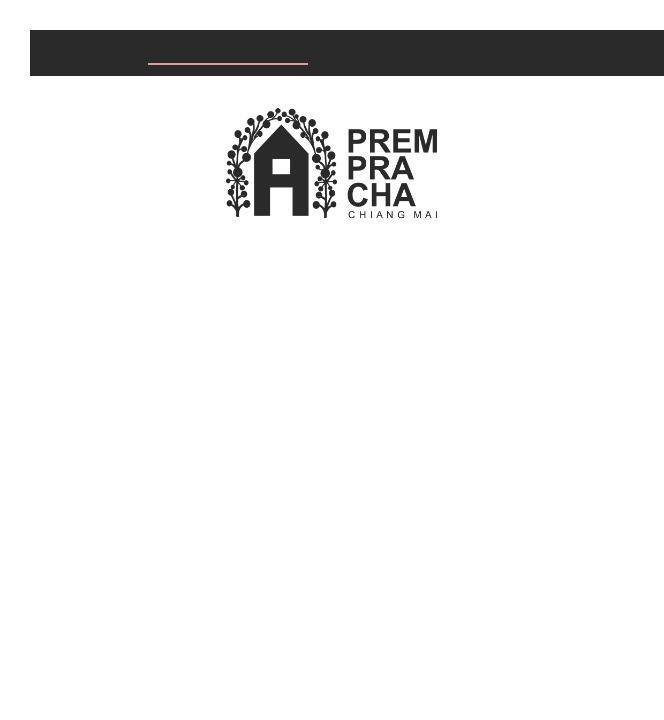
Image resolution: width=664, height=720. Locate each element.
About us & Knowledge (452, 53)
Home (73, 53)
